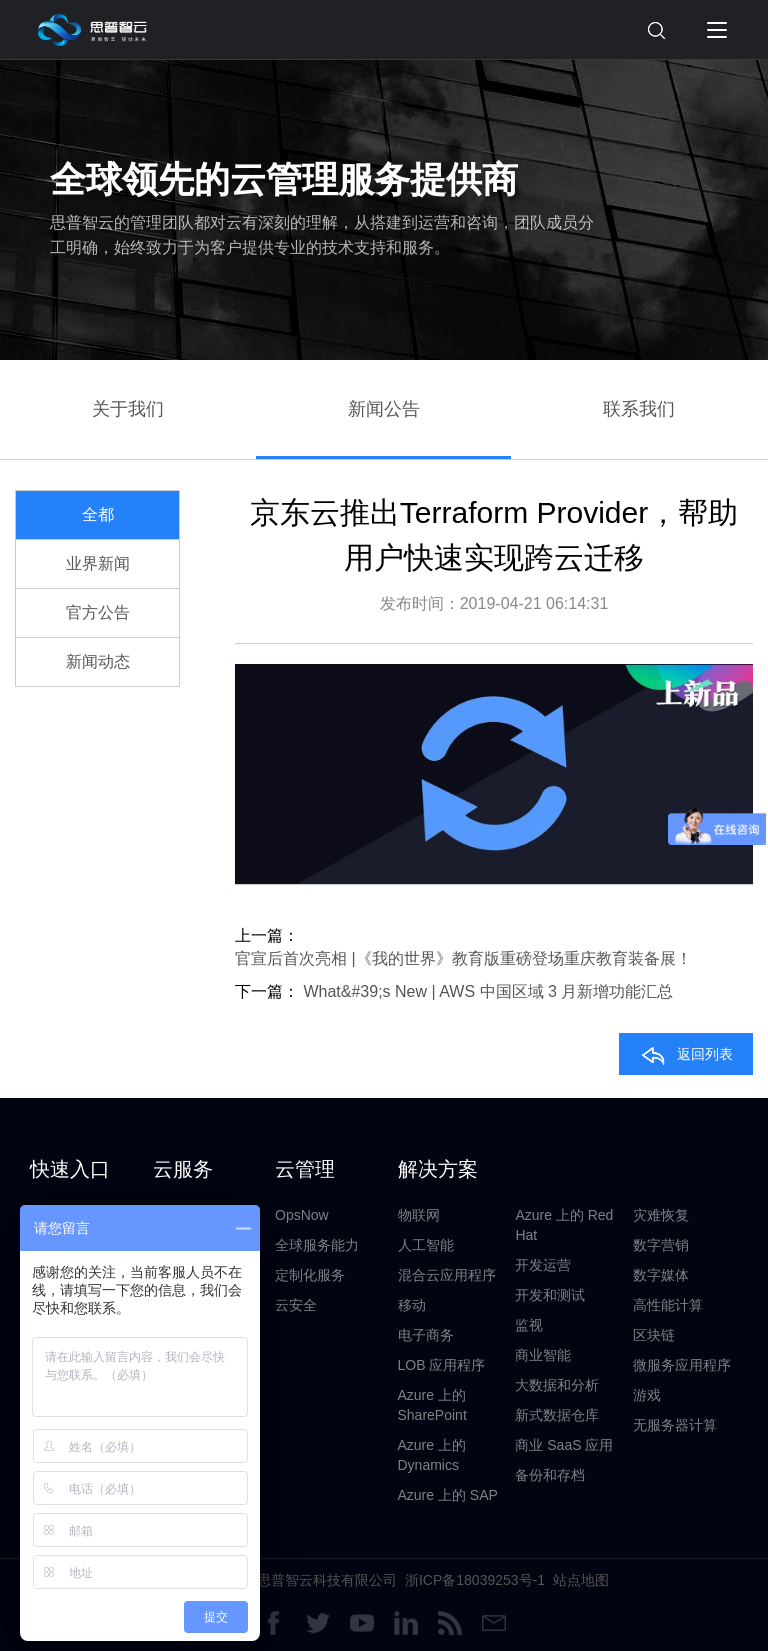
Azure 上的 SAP (448, 1495)
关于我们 (128, 409)
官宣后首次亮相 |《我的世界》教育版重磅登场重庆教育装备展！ (463, 958)
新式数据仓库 (557, 1415)
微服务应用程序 (682, 1365)
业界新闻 (98, 563)
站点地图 (581, 1580)
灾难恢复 (661, 1215)
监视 (529, 1325)
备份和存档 (550, 1475)
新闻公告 (384, 409)
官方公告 (98, 612)
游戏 (647, 1395)
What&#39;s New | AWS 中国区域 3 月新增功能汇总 (488, 991)
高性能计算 (668, 1305)
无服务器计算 (675, 1425)
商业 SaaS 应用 (564, 1445)
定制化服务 (310, 1275)
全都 (98, 514)
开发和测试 (550, 1295)
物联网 (419, 1215)
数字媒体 (661, 1275)
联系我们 (639, 409)
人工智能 (426, 1245)
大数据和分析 (557, 1385)
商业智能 (543, 1355)
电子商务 (426, 1335)
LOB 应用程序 (442, 1365)
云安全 (296, 1305)
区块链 (654, 1335)
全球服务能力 (317, 1245)
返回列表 (686, 1054)
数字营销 (661, 1245)
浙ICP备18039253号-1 (475, 1580)
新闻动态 (98, 661)
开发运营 (543, 1265)
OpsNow (302, 1215)
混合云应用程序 (447, 1275)
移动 (412, 1305)
